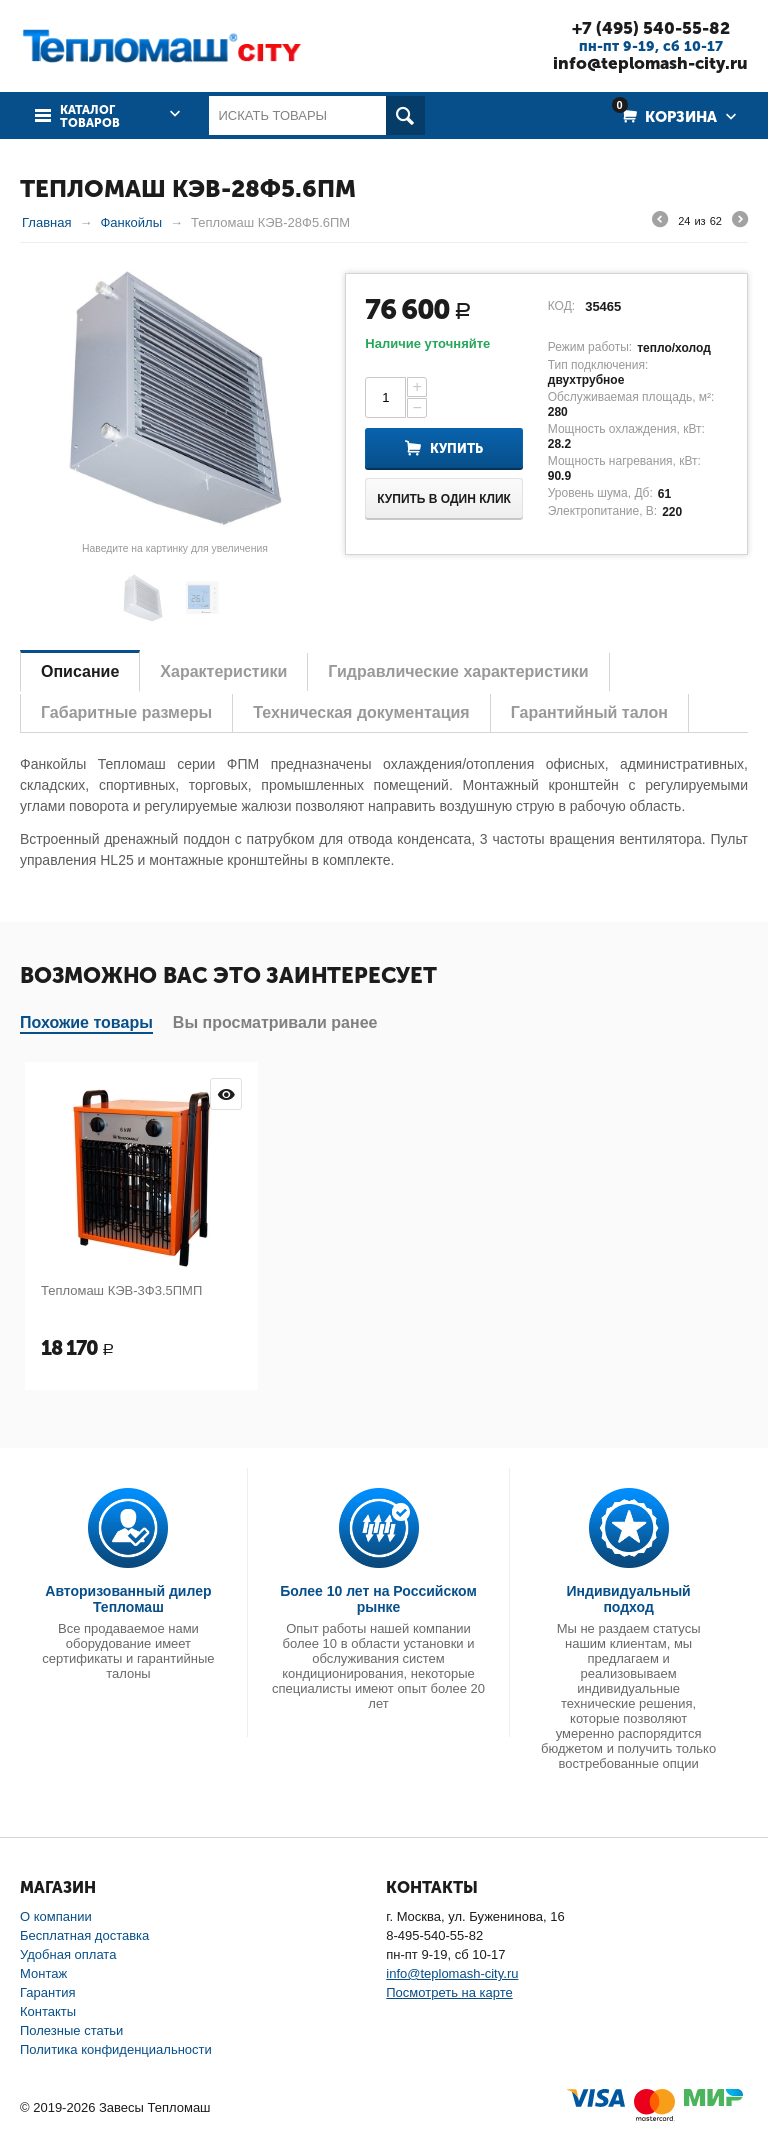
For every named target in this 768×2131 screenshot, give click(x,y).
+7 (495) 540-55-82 (651, 28)
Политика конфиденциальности (116, 2049)
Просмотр (226, 1094)
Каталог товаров (90, 117)
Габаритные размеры (126, 712)
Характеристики (223, 671)
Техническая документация (361, 712)
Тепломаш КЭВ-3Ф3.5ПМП (121, 1290)
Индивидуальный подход (629, 1599)
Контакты (48, 2011)
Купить (456, 448)
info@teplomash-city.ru (650, 63)
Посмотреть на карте (449, 1992)
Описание (80, 671)
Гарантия (47, 1992)
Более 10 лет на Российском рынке (378, 1599)
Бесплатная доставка (84, 1935)
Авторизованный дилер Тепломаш (128, 1599)
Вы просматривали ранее (275, 1022)
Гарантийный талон (589, 712)
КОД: (561, 306)
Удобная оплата (68, 1954)
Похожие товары (86, 1022)
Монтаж (43, 1973)
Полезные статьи (71, 2030)
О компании (56, 1916)
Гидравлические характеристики (458, 671)
